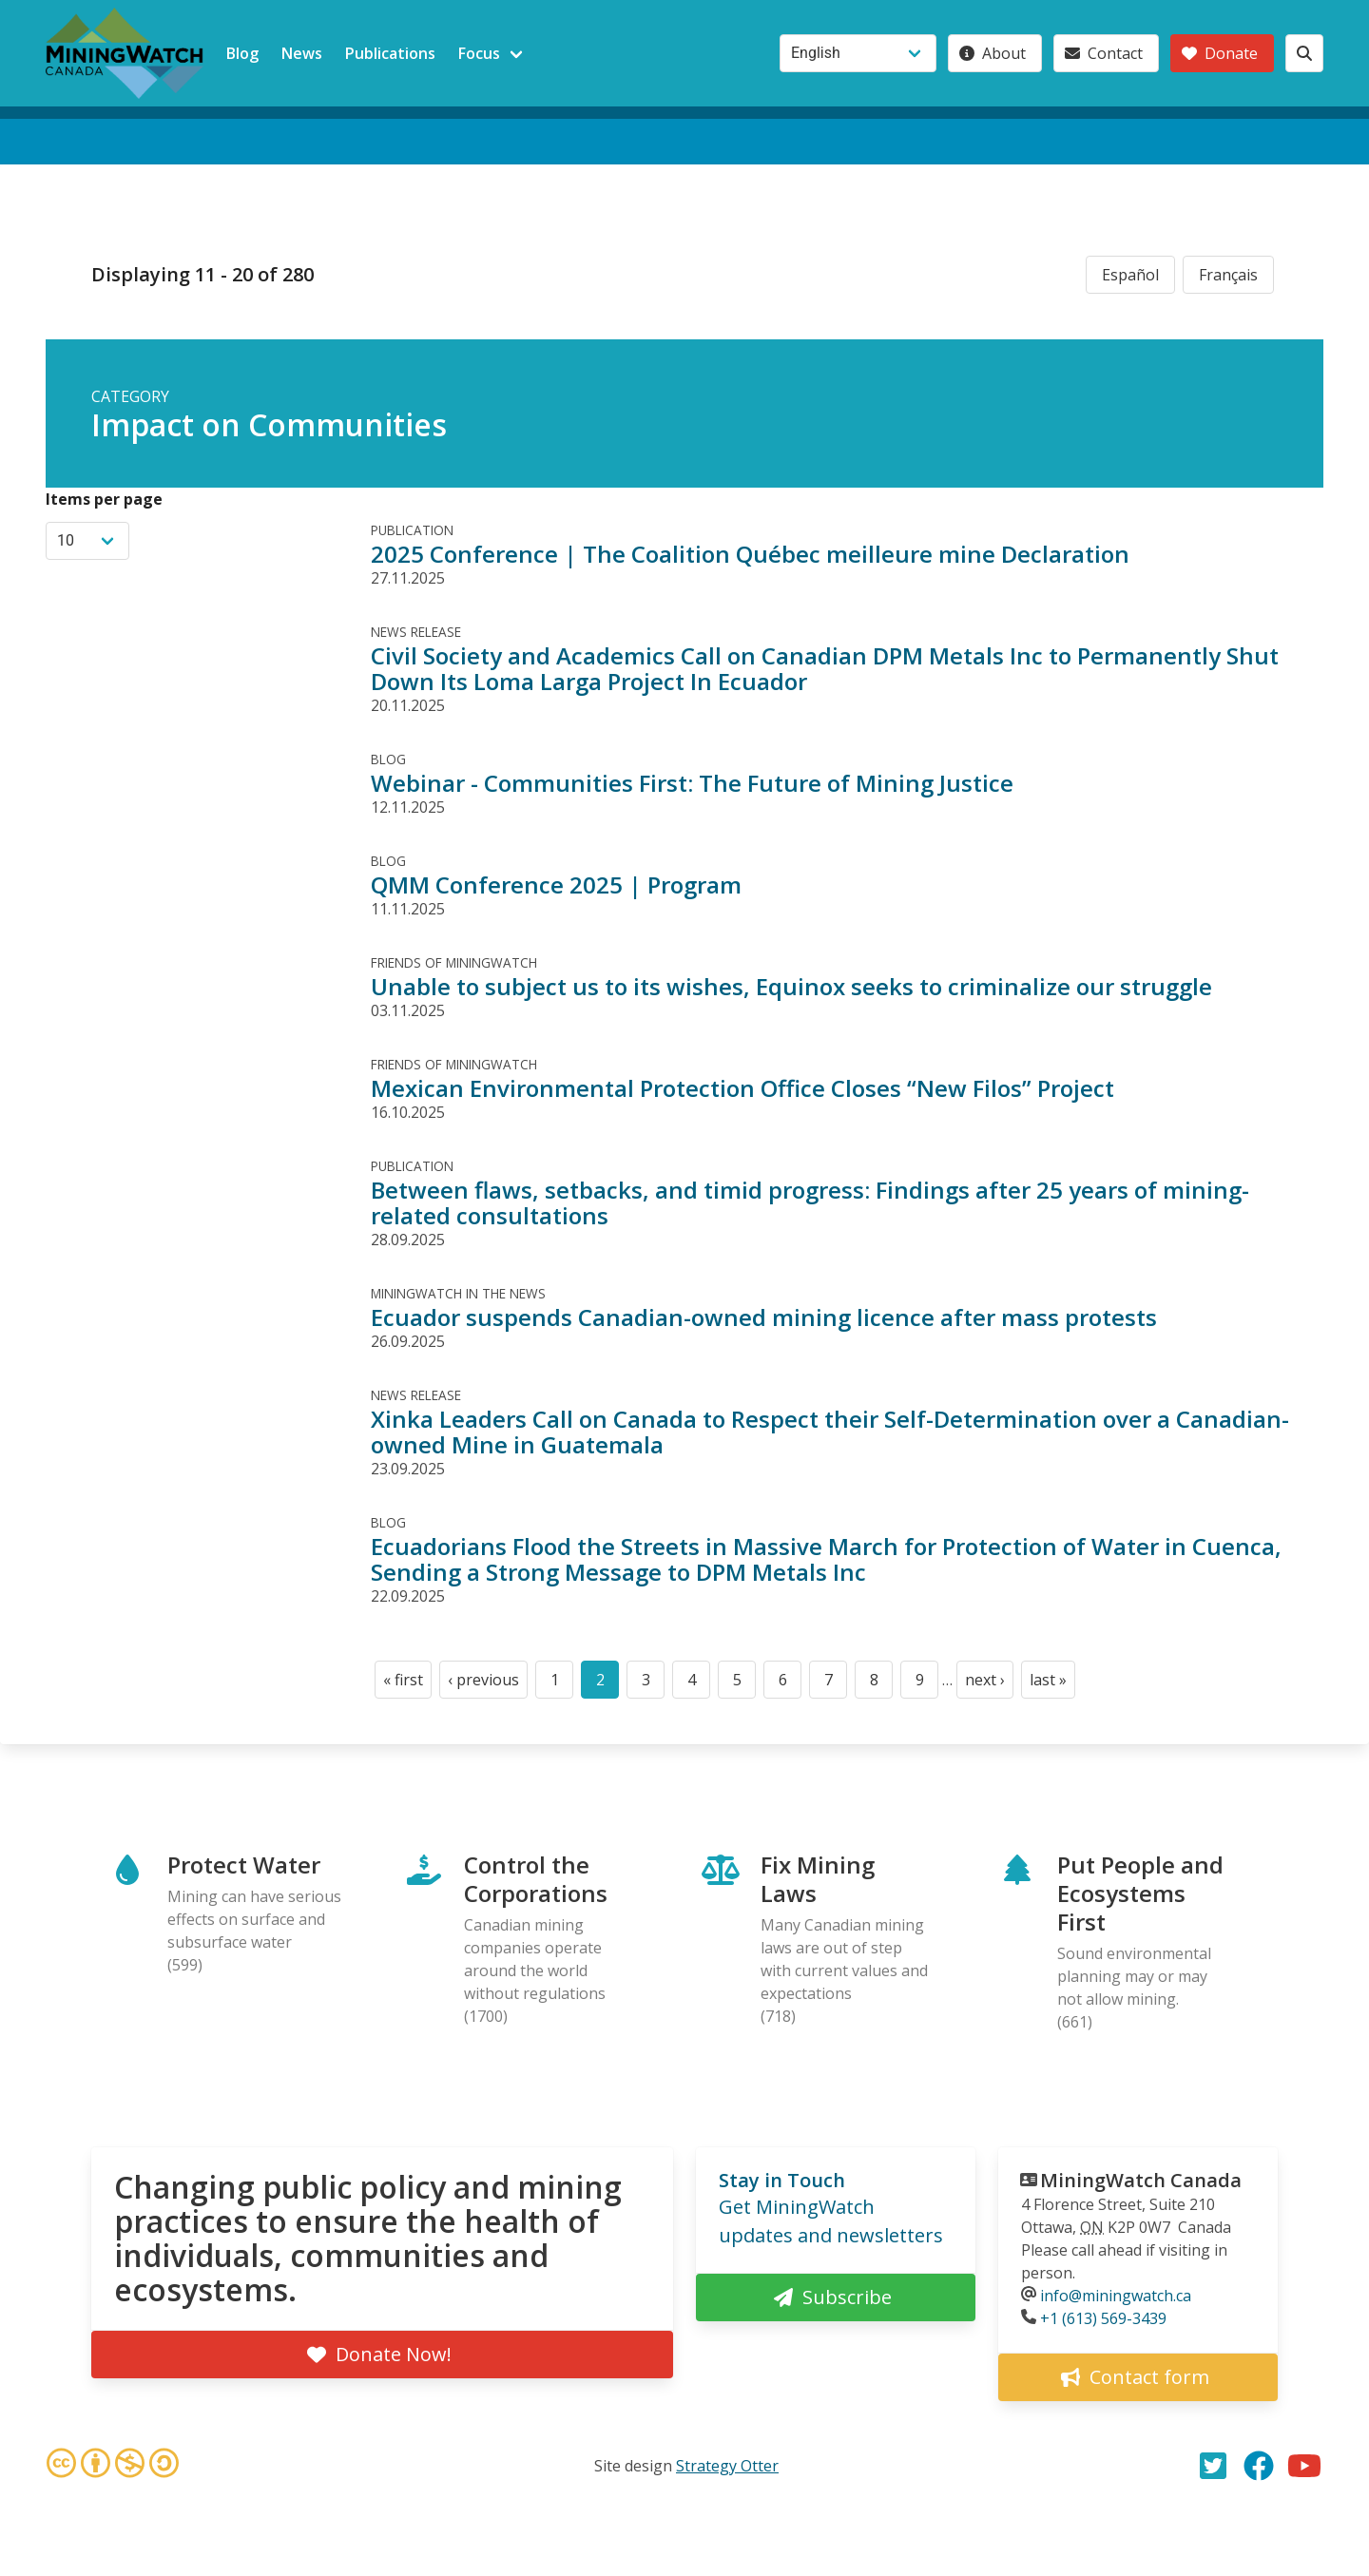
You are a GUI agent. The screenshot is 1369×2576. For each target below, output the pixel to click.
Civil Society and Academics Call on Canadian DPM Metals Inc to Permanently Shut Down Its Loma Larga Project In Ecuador (825, 668)
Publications (390, 53)
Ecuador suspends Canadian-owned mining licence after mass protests (764, 1317)
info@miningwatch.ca (1115, 2295)
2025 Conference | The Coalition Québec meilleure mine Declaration (750, 553)
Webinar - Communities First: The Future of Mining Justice (692, 782)
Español (1130, 274)
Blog (242, 53)
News (301, 53)
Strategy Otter (727, 2465)
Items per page (104, 499)
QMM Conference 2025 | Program (556, 884)
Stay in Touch (782, 2180)
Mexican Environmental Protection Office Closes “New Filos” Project (742, 1088)
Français (1228, 274)
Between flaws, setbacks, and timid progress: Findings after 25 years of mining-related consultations (810, 1202)
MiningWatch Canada (1141, 2180)
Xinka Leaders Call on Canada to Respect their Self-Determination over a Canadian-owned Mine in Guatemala (830, 1431)
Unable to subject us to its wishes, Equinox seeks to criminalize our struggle (791, 986)
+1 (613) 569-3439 (1103, 2318)
